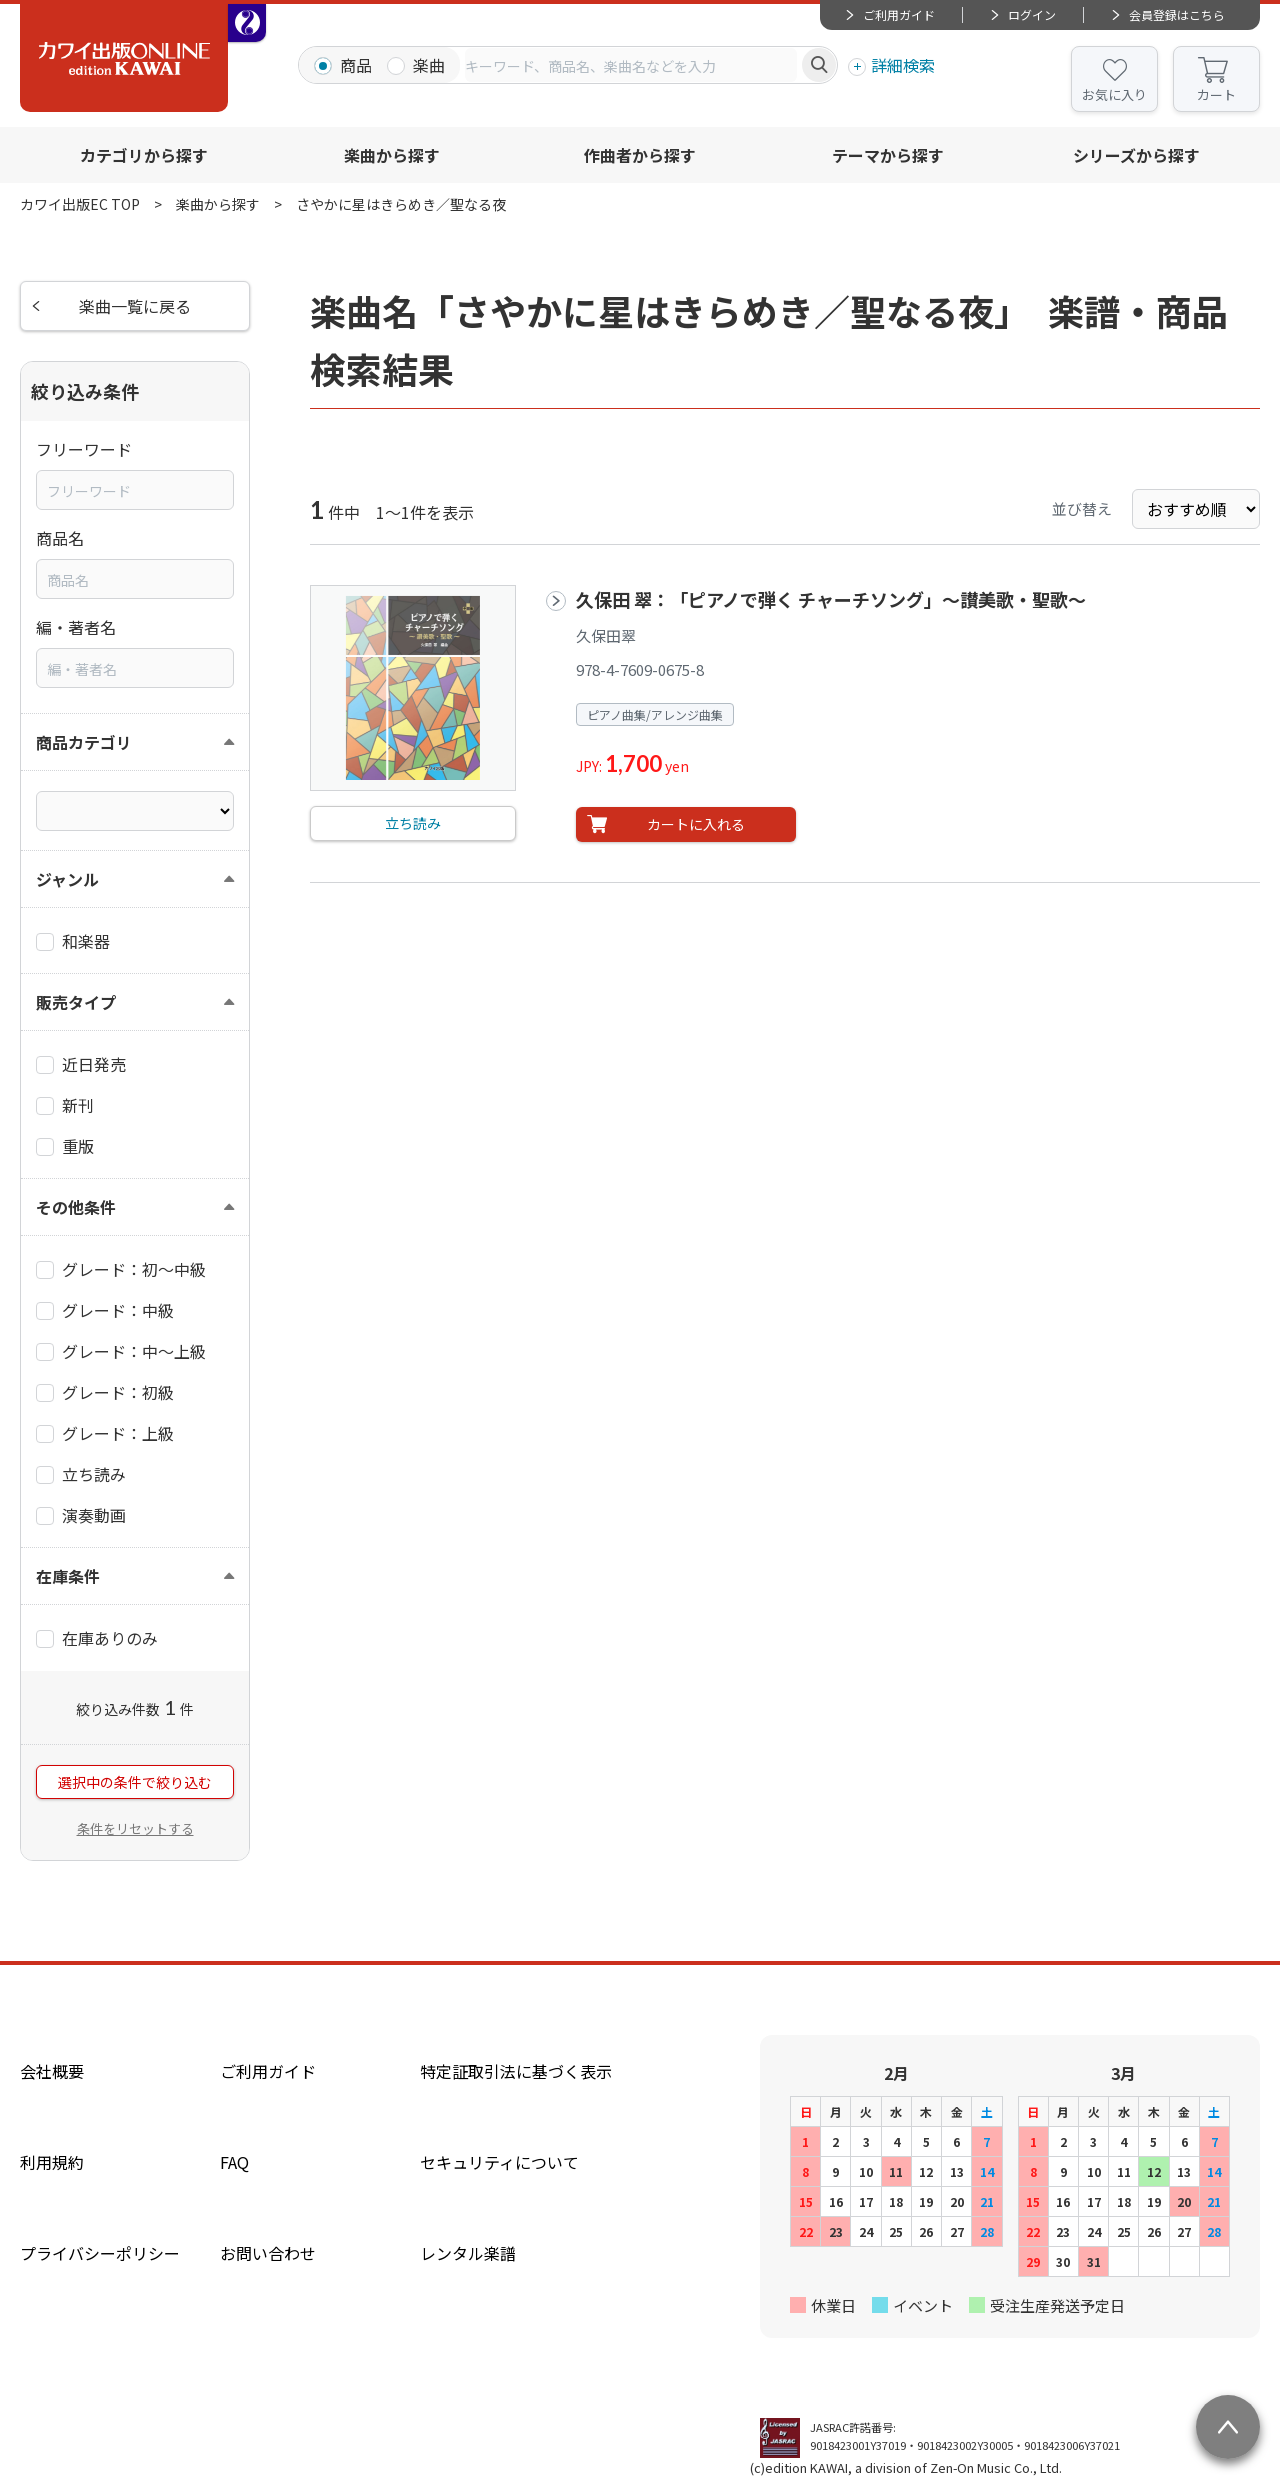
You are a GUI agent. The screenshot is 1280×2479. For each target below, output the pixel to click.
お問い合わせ (268, 2253)
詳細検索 (903, 65)
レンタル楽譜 (468, 2253)
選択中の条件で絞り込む (135, 1782)
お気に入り (1114, 94)
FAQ (234, 2162)
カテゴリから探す (144, 155)
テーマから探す (888, 155)
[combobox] (631, 65)
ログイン (1032, 14)
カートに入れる (696, 824)
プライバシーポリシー (100, 2253)
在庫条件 (68, 1576)
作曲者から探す (640, 155)
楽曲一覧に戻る (135, 306)
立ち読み (413, 823)
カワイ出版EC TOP (80, 204)
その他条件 (76, 1207)
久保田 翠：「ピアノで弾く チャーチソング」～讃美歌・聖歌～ (831, 599)
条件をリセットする (135, 1828)
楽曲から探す (392, 155)
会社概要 (52, 2071)
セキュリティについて (499, 2162)
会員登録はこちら (1177, 14)
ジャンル (67, 879)
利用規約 (52, 2162)
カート (1216, 94)
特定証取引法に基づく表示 (516, 2071)
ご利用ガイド (899, 14)
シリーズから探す (1136, 155)
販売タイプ (76, 1002)
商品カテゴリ (84, 742)
